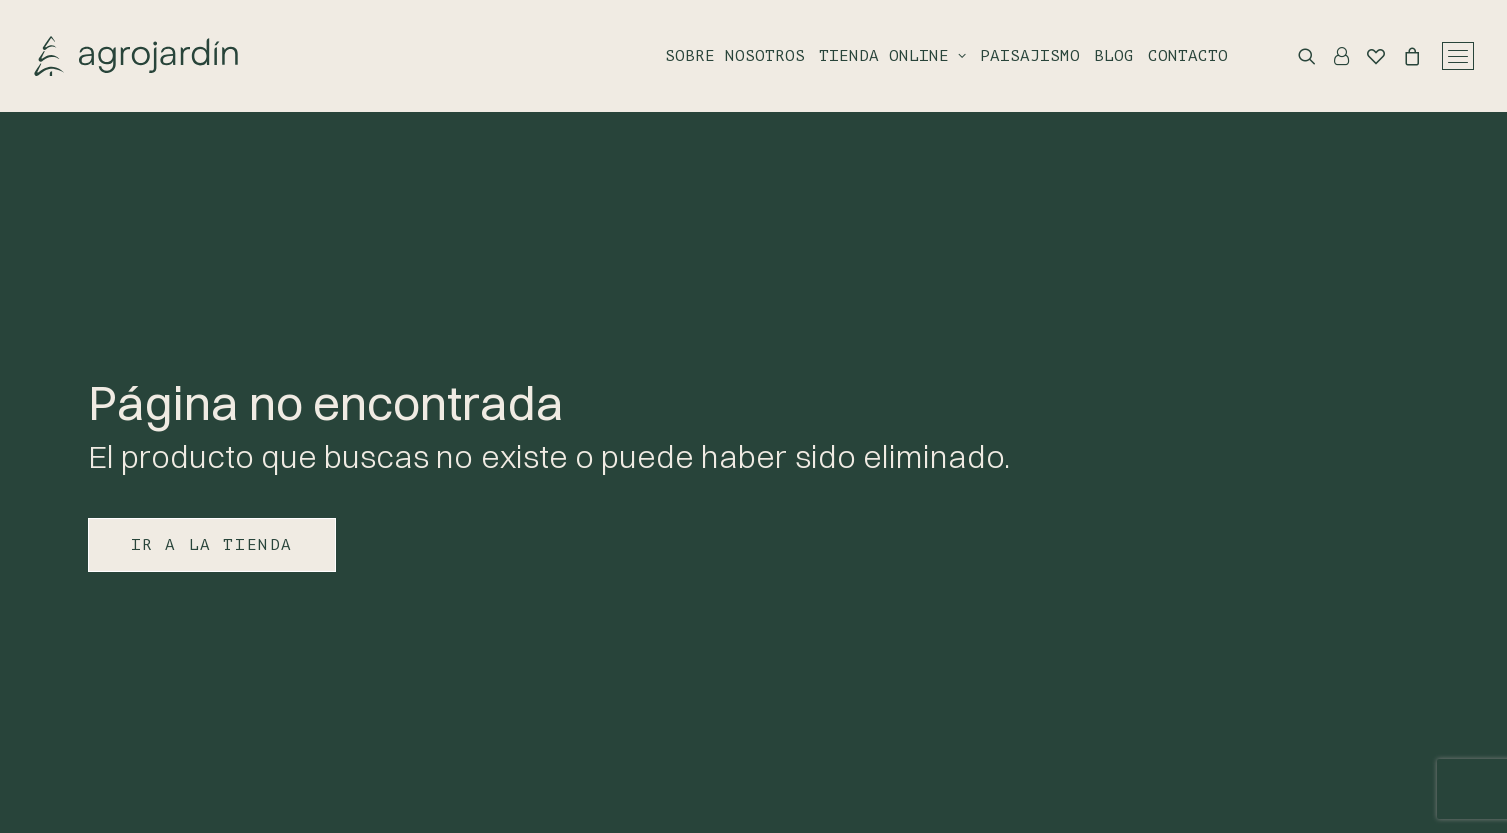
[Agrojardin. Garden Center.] (136, 56)
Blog (1114, 56)
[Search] (1298, 56)
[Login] (1332, 56)
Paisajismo (1030, 56)
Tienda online (892, 56)
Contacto (1188, 56)
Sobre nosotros (735, 56)
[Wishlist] (1367, 56)
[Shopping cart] (1403, 56)
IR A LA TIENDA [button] (212, 545)
